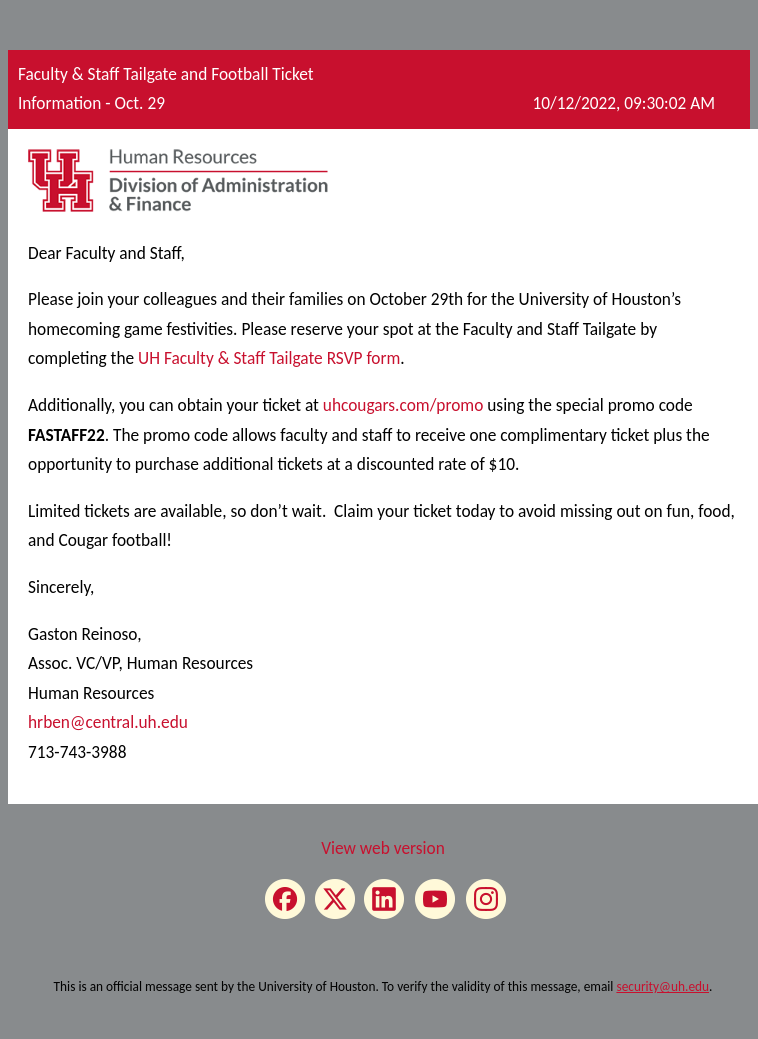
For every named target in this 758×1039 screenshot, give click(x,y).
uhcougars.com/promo (403, 405)
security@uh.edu (662, 986)
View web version (383, 848)
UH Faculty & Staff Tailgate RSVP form (269, 358)
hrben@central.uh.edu (108, 722)
